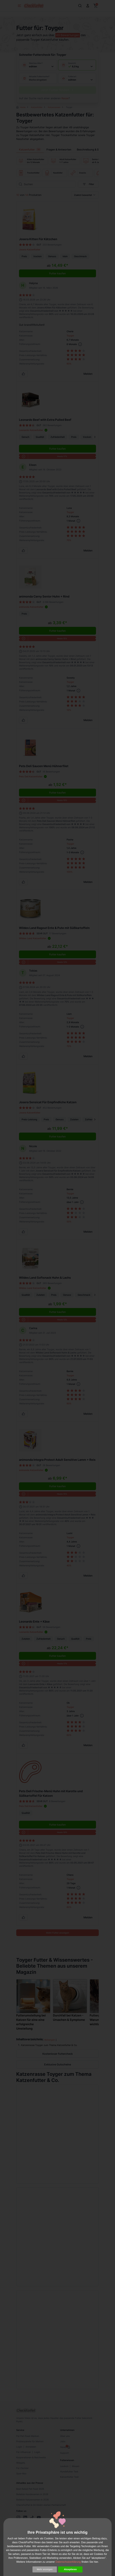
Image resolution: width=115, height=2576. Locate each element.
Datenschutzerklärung (68, 2561)
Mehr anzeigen (44, 2569)
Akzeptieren (70, 2569)
